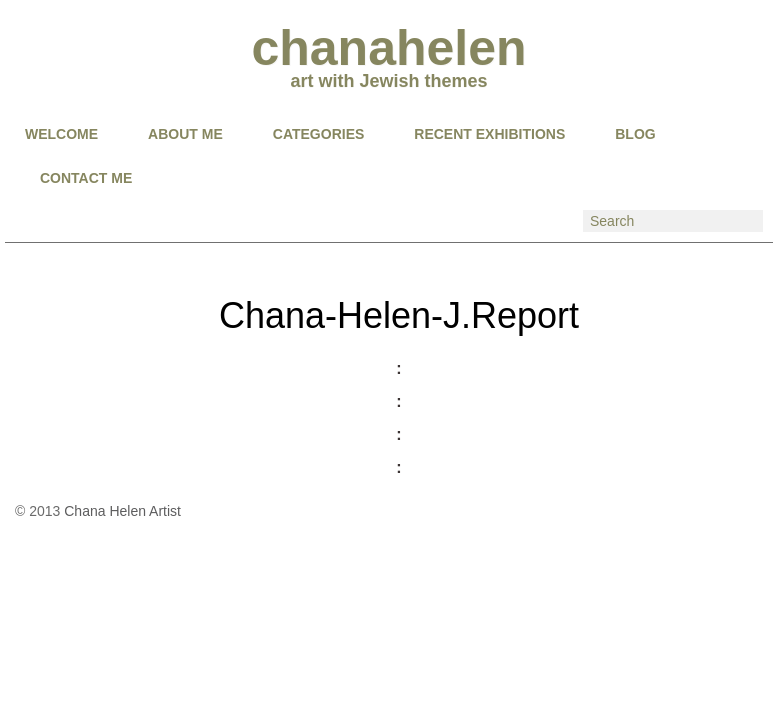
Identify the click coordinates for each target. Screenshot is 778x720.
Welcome (61, 134)
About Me (185, 134)
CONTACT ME (86, 178)
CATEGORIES (319, 134)
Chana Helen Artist (122, 511)
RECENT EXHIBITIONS (489, 134)
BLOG (635, 134)
